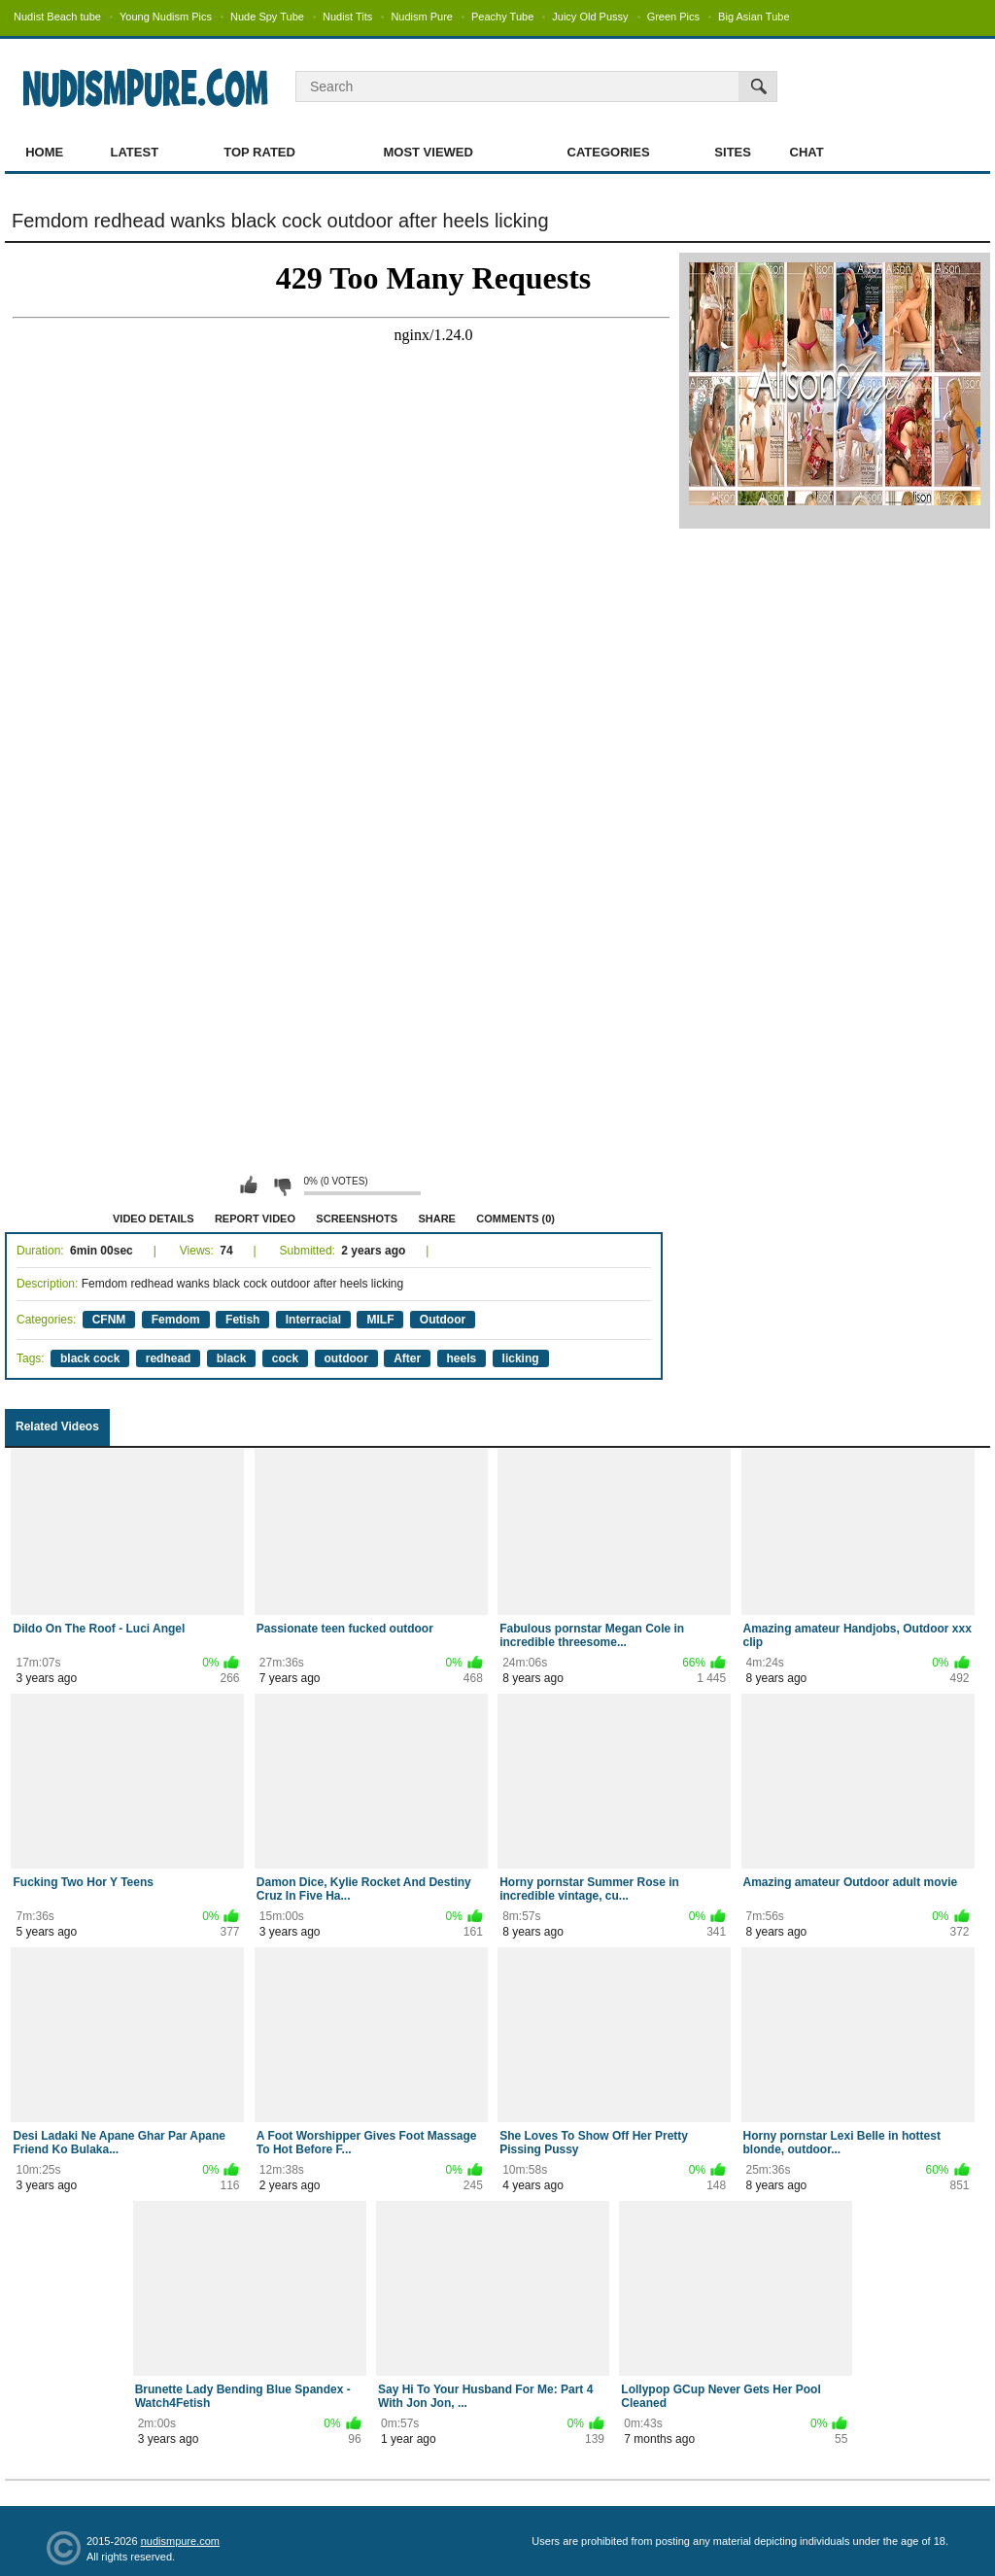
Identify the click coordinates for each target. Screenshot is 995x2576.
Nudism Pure (422, 16)
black (232, 1358)
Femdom (176, 1319)
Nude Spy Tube (267, 16)
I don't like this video (281, 1185)
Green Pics (673, 16)
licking (520, 1358)
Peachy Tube (502, 16)
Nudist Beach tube (57, 16)
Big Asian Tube (753, 16)
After (407, 1358)
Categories (608, 152)
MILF (380, 1319)
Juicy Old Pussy (590, 16)
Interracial (313, 1319)
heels (462, 1358)
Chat (807, 152)
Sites (732, 152)
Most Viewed (427, 152)
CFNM (109, 1319)
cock (285, 1358)
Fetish (242, 1319)
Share (437, 1218)
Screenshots (356, 1218)
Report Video (255, 1218)
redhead (168, 1358)
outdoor (346, 1358)
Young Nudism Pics (166, 16)
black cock (90, 1358)
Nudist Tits (347, 16)
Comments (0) (515, 1218)
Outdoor (442, 1319)
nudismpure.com (180, 2541)
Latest (135, 152)
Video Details (153, 1218)
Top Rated (259, 152)
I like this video (248, 1185)
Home (44, 152)
